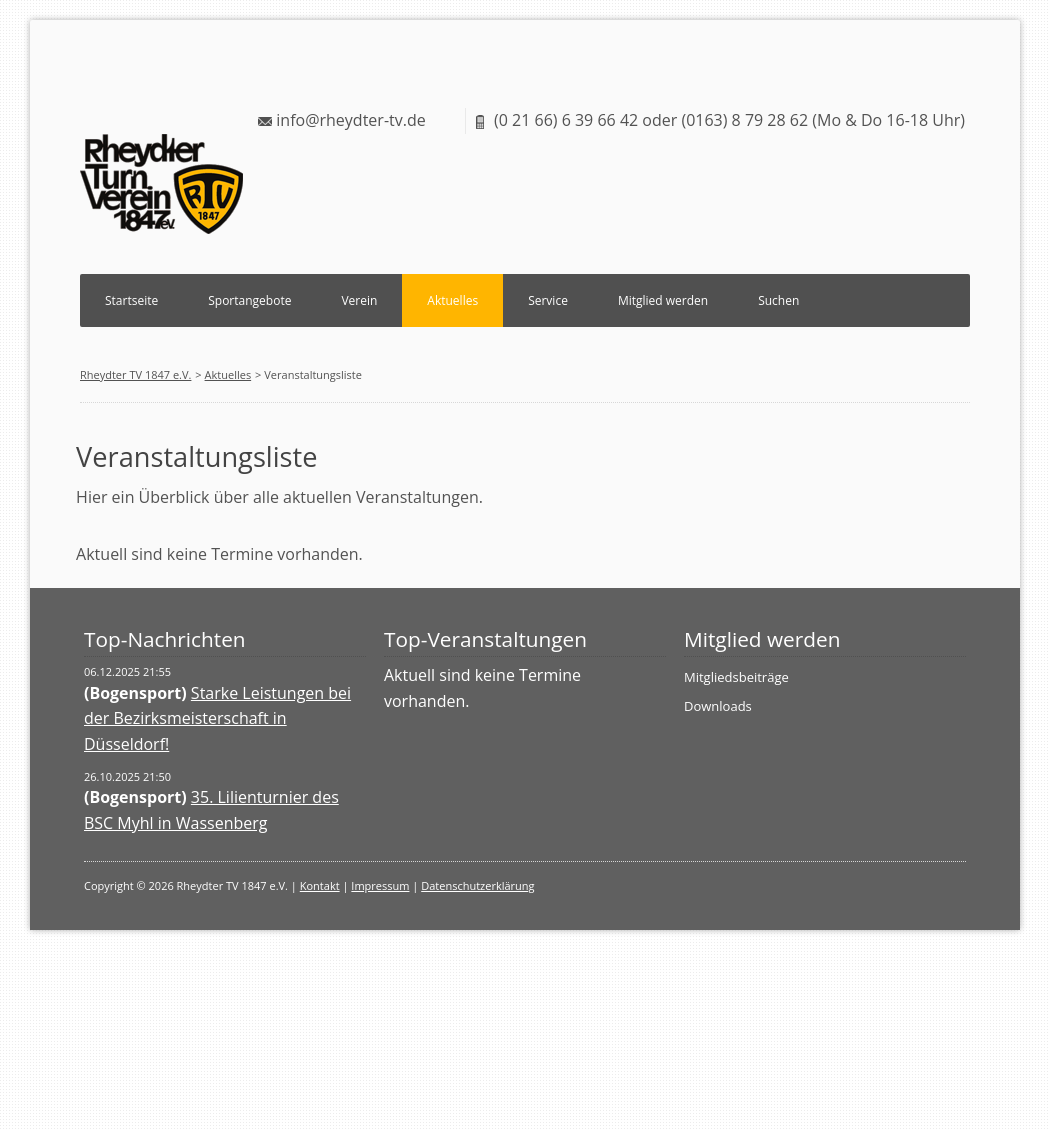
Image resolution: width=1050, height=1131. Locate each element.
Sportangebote (249, 300)
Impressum (380, 885)
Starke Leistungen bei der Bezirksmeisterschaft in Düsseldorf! (217, 718)
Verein (359, 300)
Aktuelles (452, 300)
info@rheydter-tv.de (350, 120)
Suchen (778, 300)
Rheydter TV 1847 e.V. (135, 374)
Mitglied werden (663, 300)
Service (548, 300)
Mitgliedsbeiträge (736, 677)
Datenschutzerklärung (477, 885)
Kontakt (320, 885)
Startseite (131, 300)
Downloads (718, 706)
